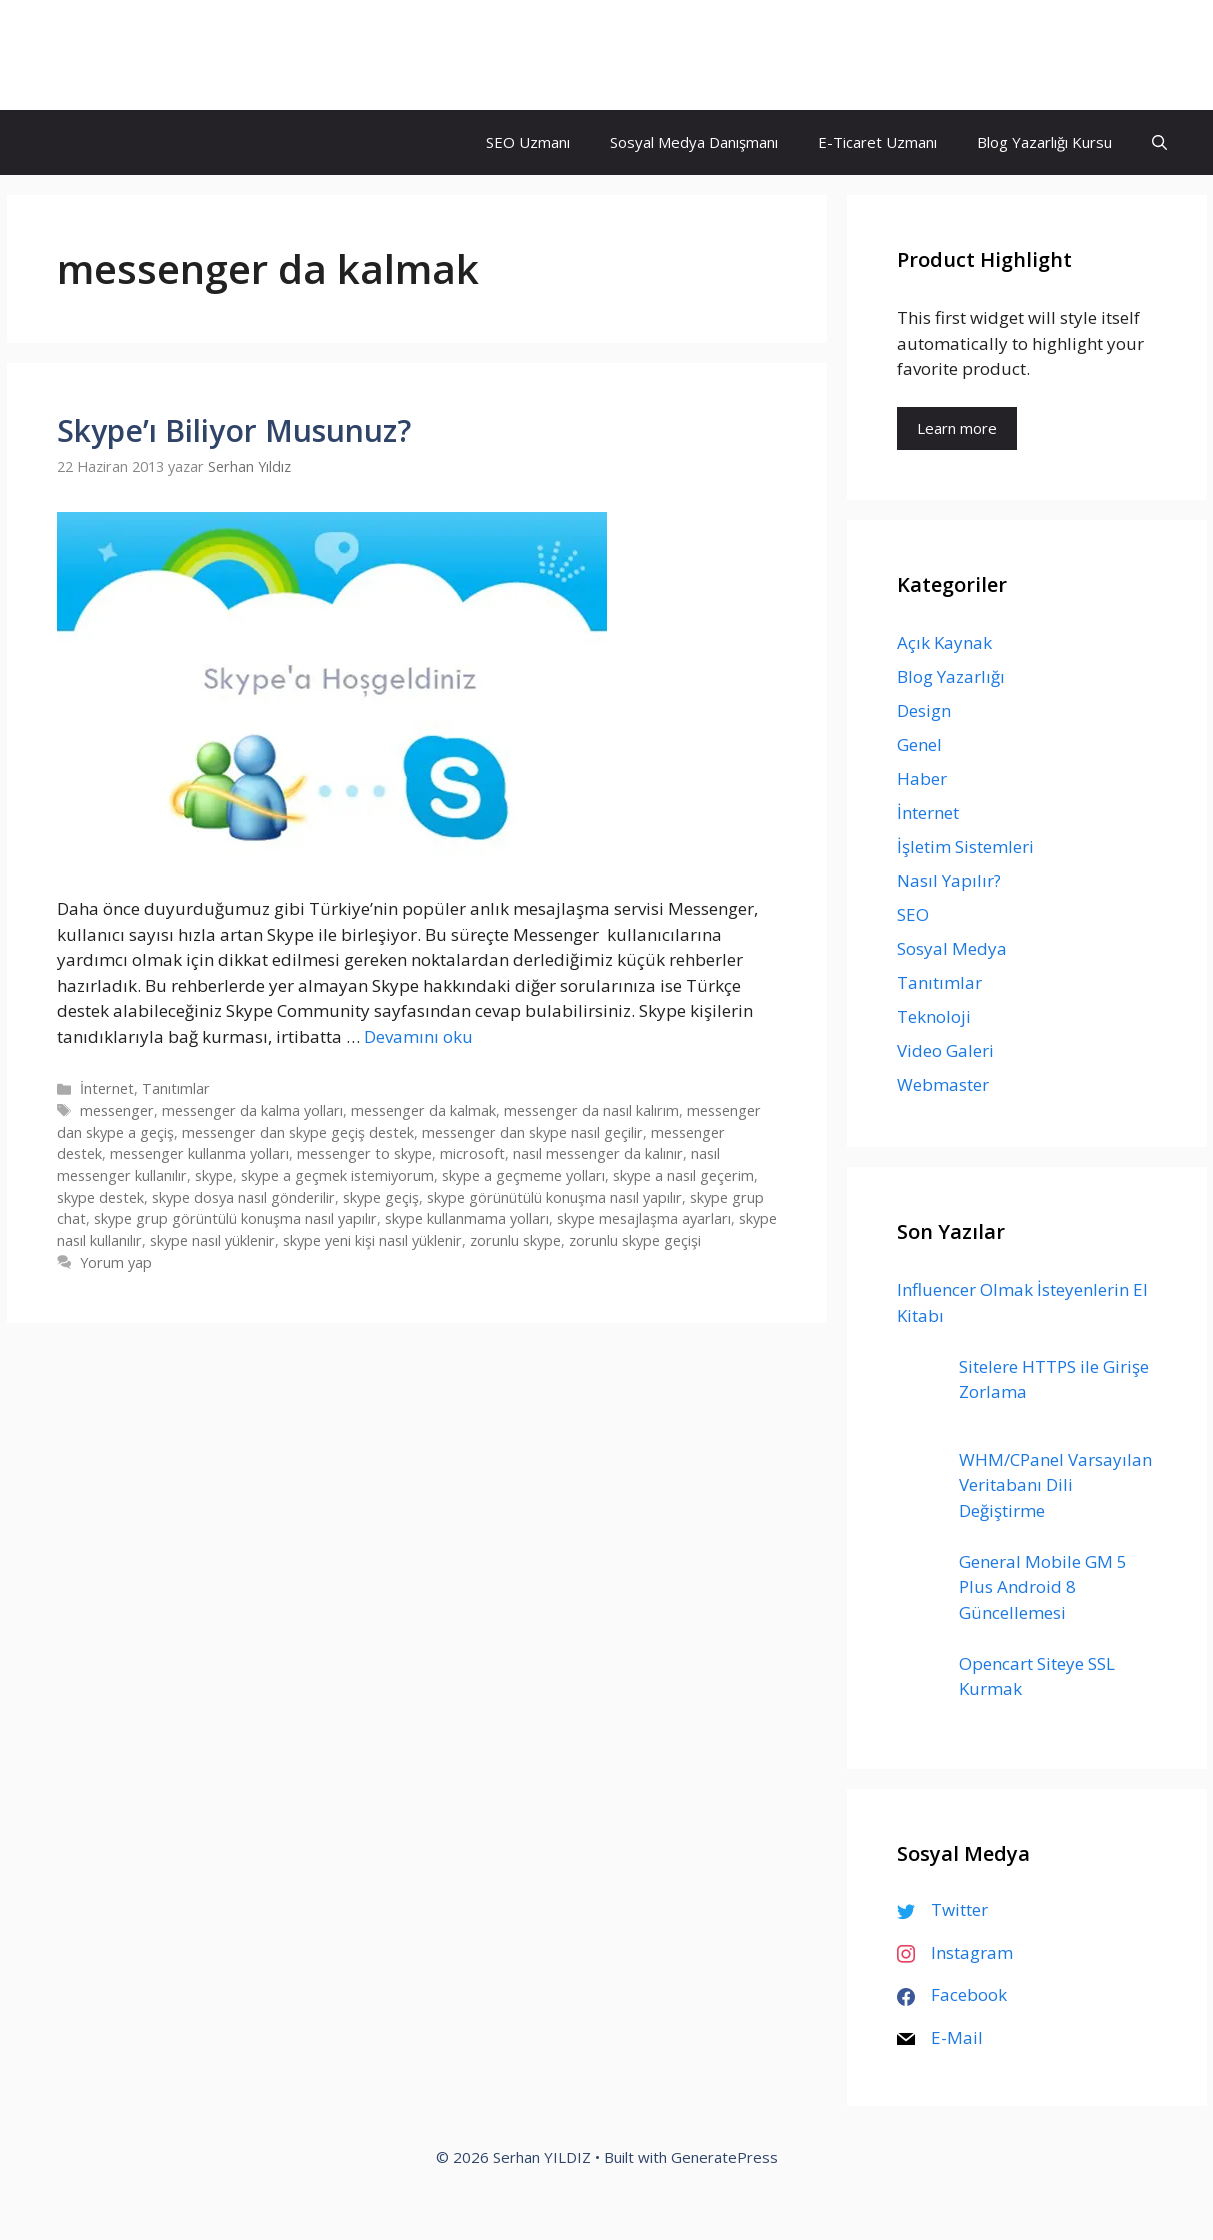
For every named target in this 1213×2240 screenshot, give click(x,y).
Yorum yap (116, 1262)
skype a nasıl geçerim (683, 1175)
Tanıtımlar (176, 1088)
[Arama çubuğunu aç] (1159, 142)
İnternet (107, 1088)
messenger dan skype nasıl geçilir (532, 1132)
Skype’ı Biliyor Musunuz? (234, 430)
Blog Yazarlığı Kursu (1044, 142)
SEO (913, 914)
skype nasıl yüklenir (212, 1240)
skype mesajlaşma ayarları (644, 1218)
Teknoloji (934, 1016)
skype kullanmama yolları (467, 1218)
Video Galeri (945, 1050)
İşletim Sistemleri (965, 846)
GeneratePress (724, 2157)
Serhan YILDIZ (134, 55)
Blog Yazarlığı (951, 676)
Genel (919, 744)
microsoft (472, 1153)
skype (214, 1175)
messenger (117, 1110)
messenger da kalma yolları (252, 1110)
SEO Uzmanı (528, 142)
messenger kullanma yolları (199, 1153)
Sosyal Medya (952, 948)
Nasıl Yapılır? (949, 880)
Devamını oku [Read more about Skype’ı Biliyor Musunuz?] (418, 1036)
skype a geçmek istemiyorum (337, 1175)
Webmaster (943, 1084)
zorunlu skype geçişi (635, 1240)
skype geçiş (381, 1197)
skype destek (100, 1197)
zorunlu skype (515, 1240)
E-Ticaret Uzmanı (877, 142)
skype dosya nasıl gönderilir (243, 1197)
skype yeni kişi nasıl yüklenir (372, 1240)
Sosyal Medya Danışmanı (694, 142)
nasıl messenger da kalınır (598, 1153)
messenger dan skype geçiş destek (298, 1132)
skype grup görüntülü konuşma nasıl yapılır (235, 1218)
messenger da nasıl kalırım (591, 1110)
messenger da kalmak (423, 1110)
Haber (922, 778)
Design (924, 710)
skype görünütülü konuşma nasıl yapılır (554, 1197)
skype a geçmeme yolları (523, 1175)
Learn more (957, 428)
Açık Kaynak (944, 642)
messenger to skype (364, 1153)
